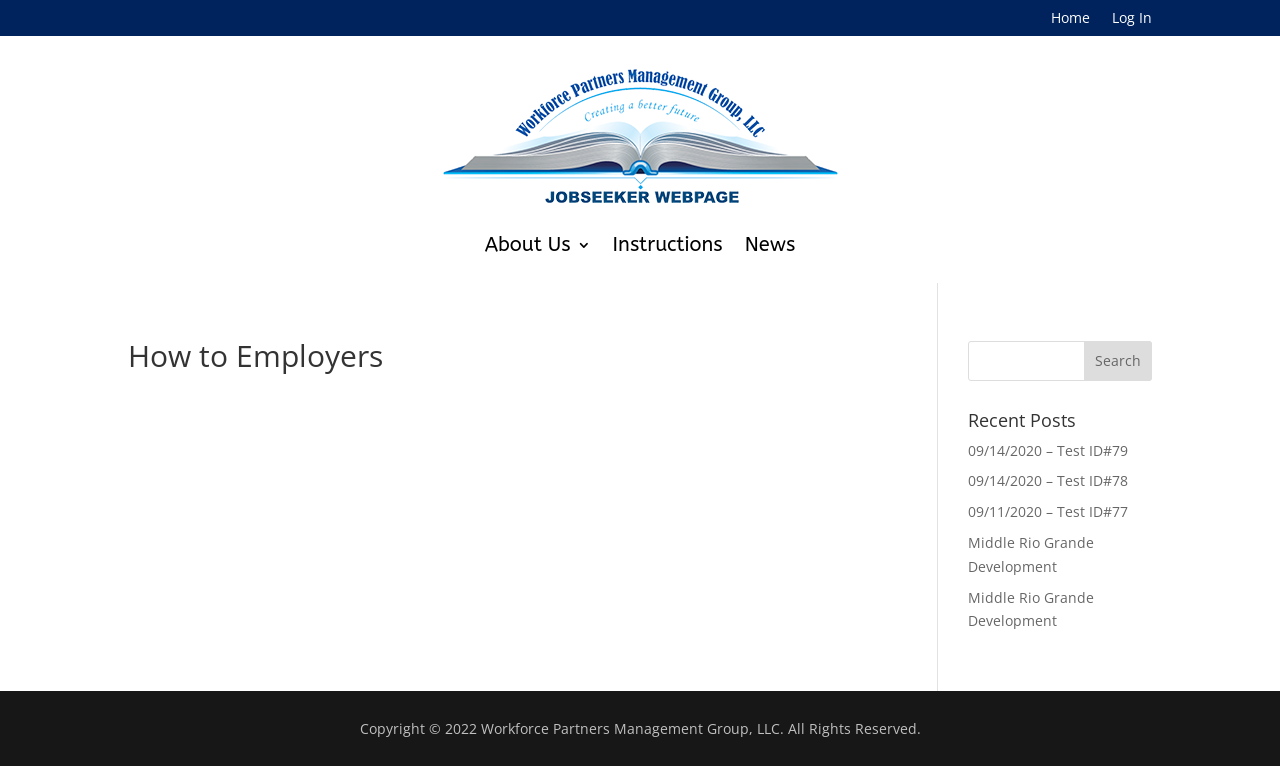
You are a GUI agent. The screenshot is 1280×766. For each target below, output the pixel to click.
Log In (1132, 19)
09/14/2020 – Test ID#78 (1048, 480)
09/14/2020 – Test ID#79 (1048, 450)
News (770, 244)
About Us (528, 244)
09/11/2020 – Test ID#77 (1048, 511)
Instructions (668, 244)
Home (1070, 19)
